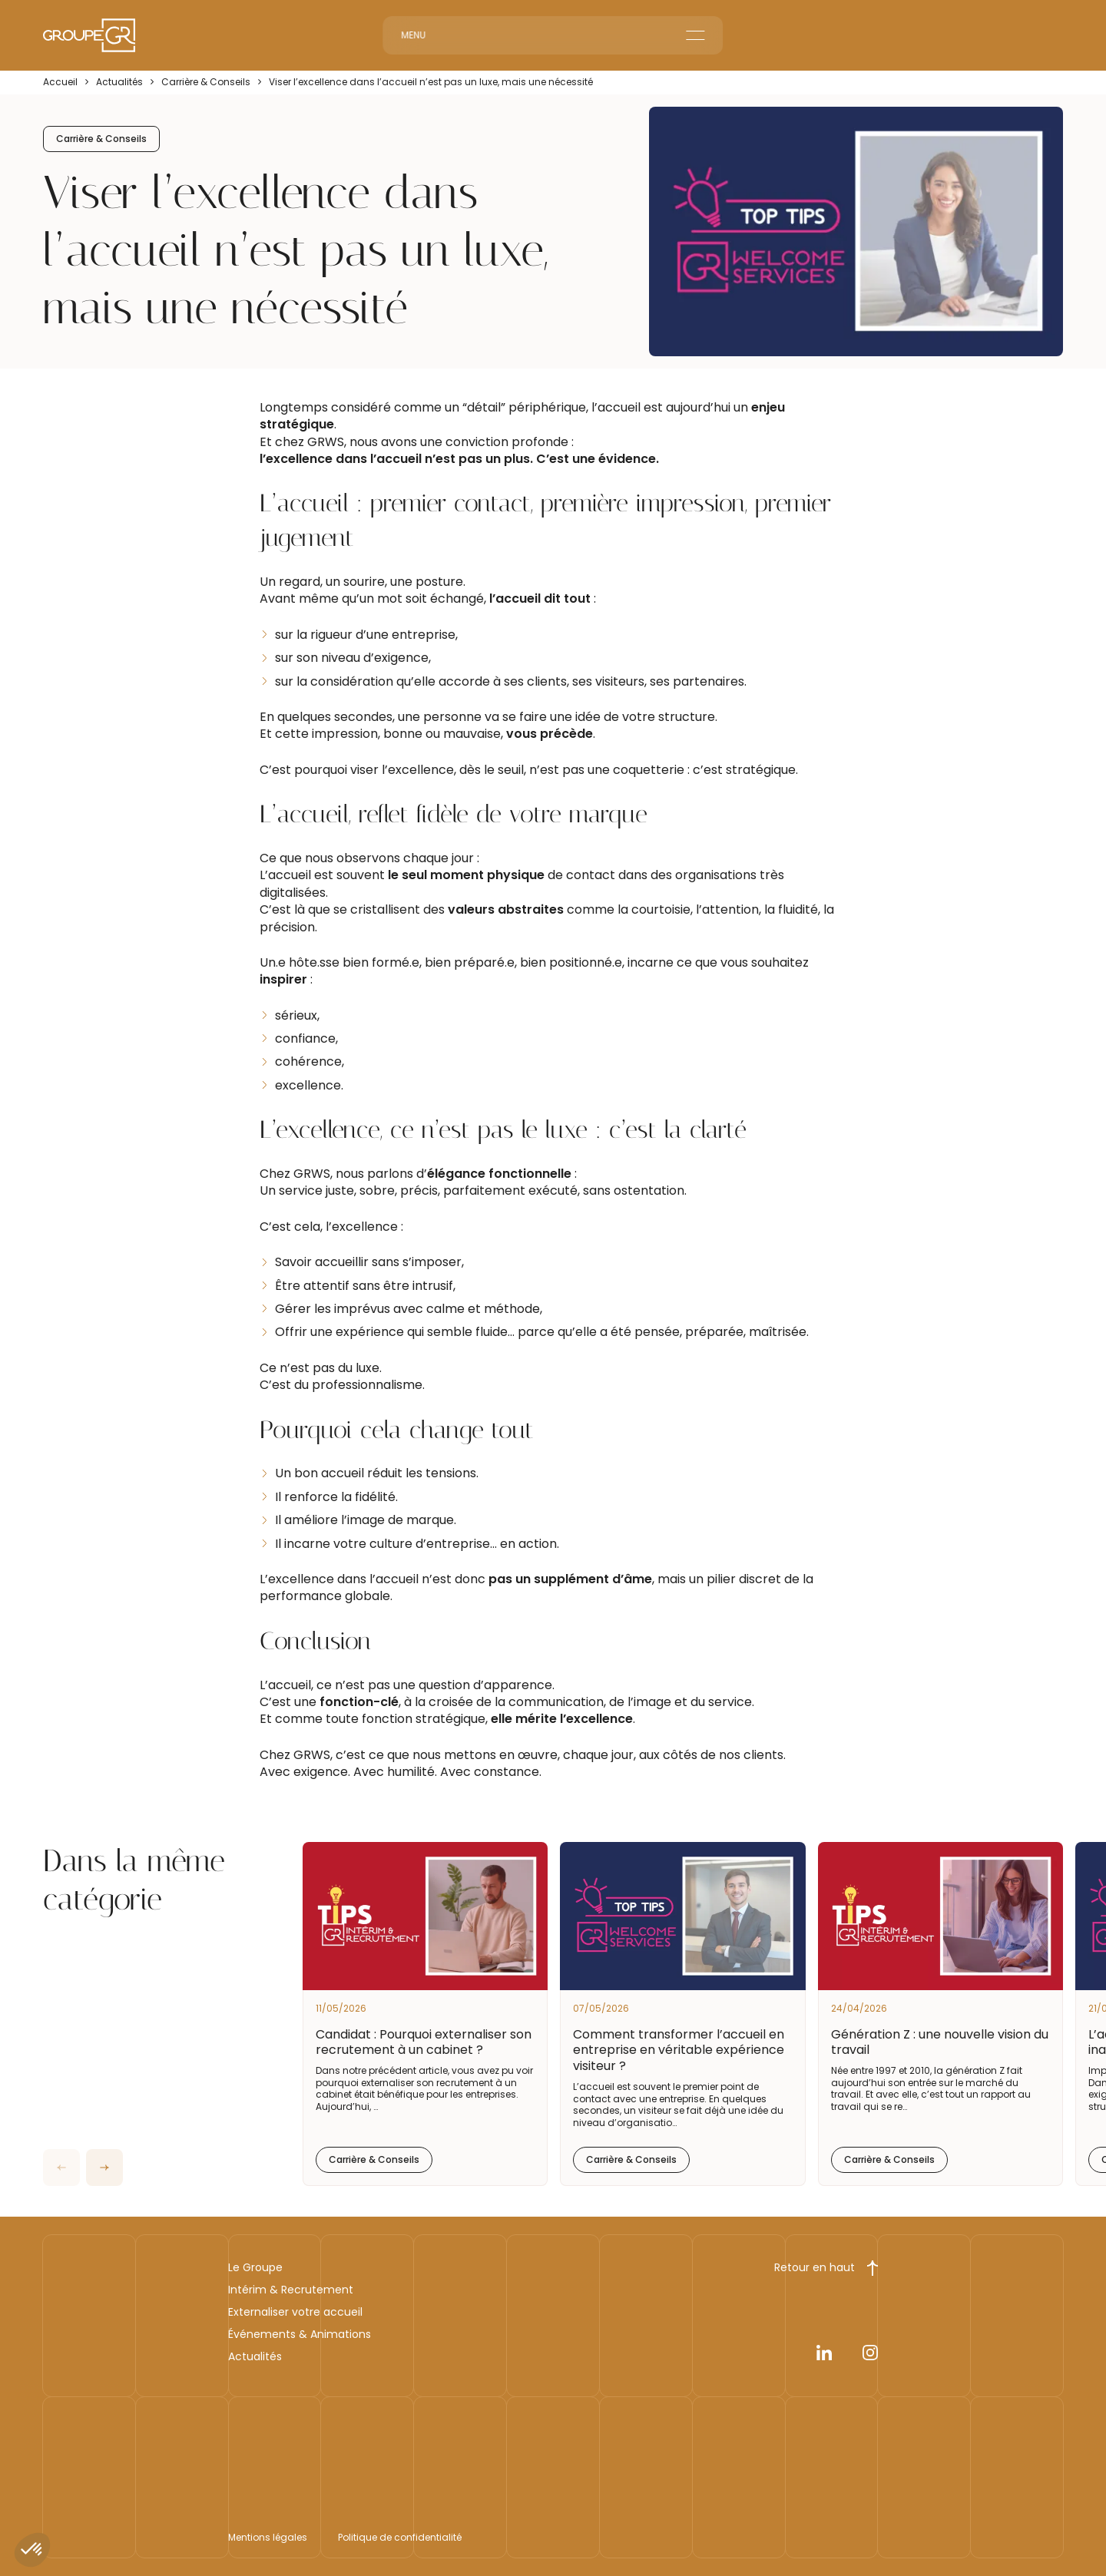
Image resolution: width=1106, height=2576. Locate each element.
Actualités (119, 82)
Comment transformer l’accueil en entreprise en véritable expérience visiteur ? (678, 2050)
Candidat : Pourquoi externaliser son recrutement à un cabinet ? (423, 2042)
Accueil (60, 82)
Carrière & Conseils (205, 82)
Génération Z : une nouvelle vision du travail (939, 2042)
